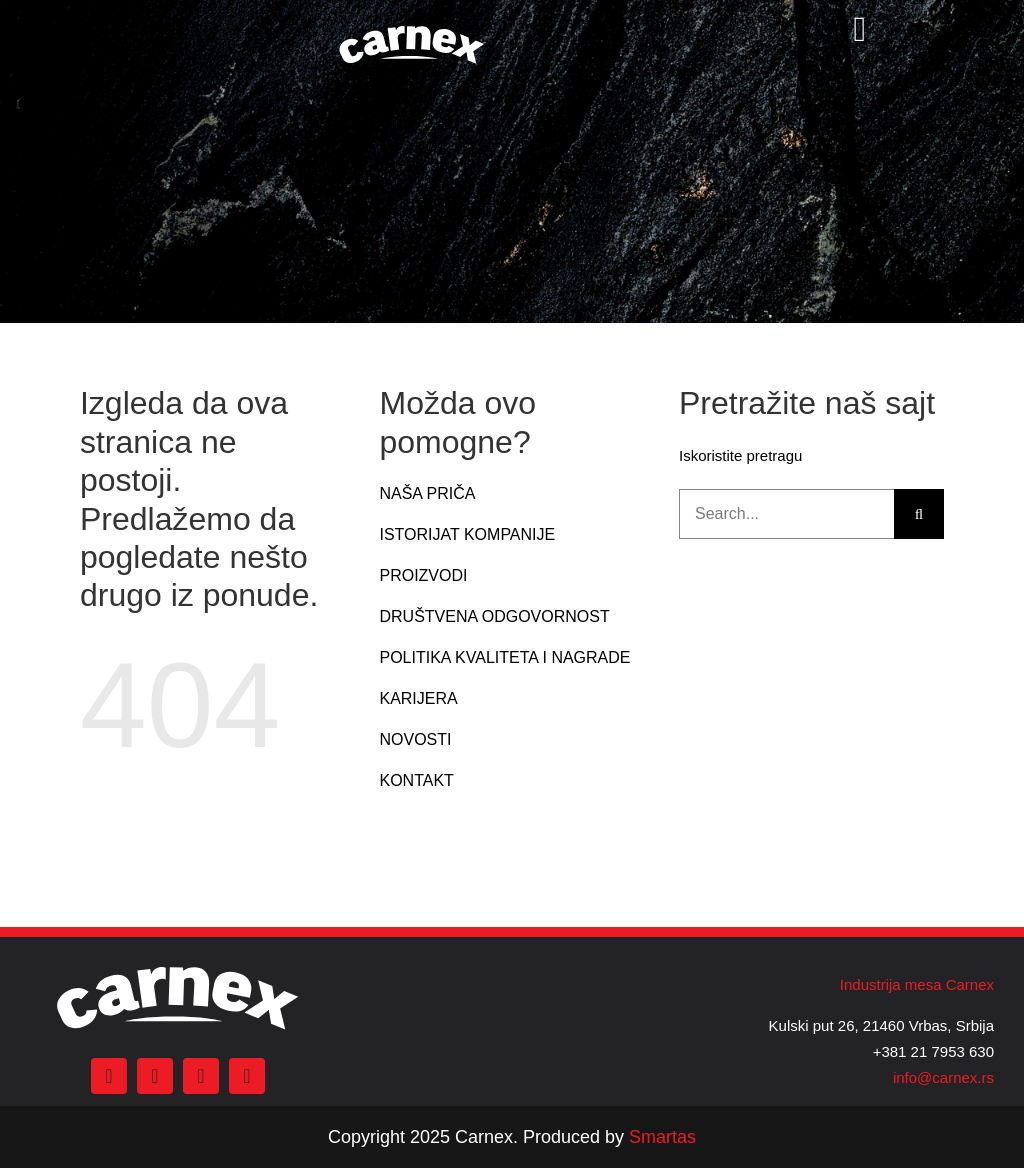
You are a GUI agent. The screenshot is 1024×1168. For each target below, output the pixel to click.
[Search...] (786, 514)
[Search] (919, 514)
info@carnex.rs (943, 1077)
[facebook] (109, 1076)
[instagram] (155, 1076)
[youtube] (201, 1076)
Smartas (662, 1137)
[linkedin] (247, 1076)
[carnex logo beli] (412, 27)
